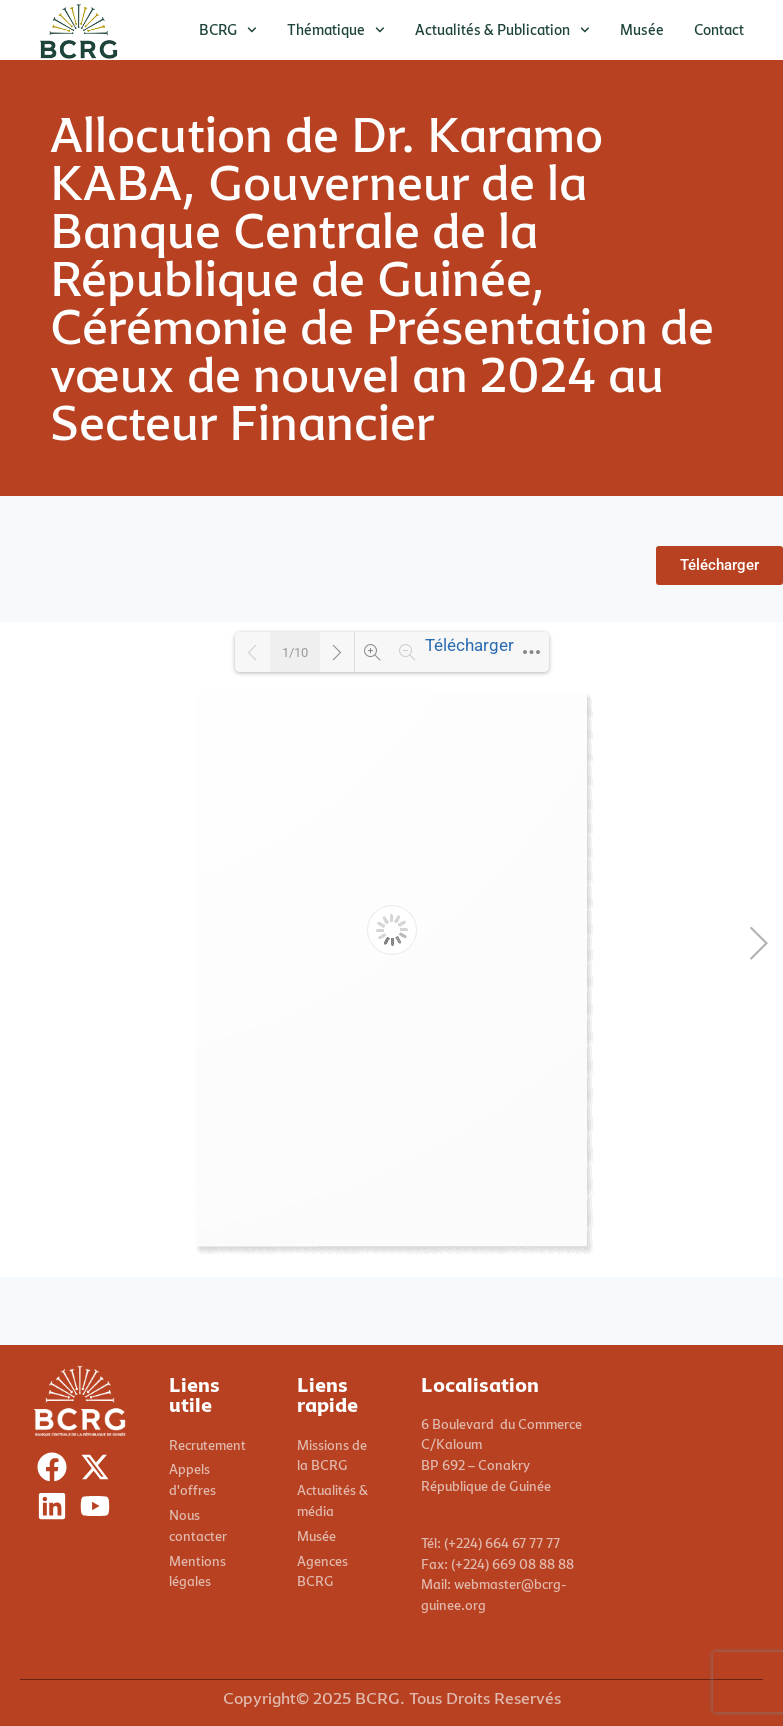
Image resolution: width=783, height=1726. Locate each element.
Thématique (336, 30)
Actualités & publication (502, 30)
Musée (642, 29)
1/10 (295, 652)
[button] (719, 565)
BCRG (228, 30)
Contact (719, 29)
